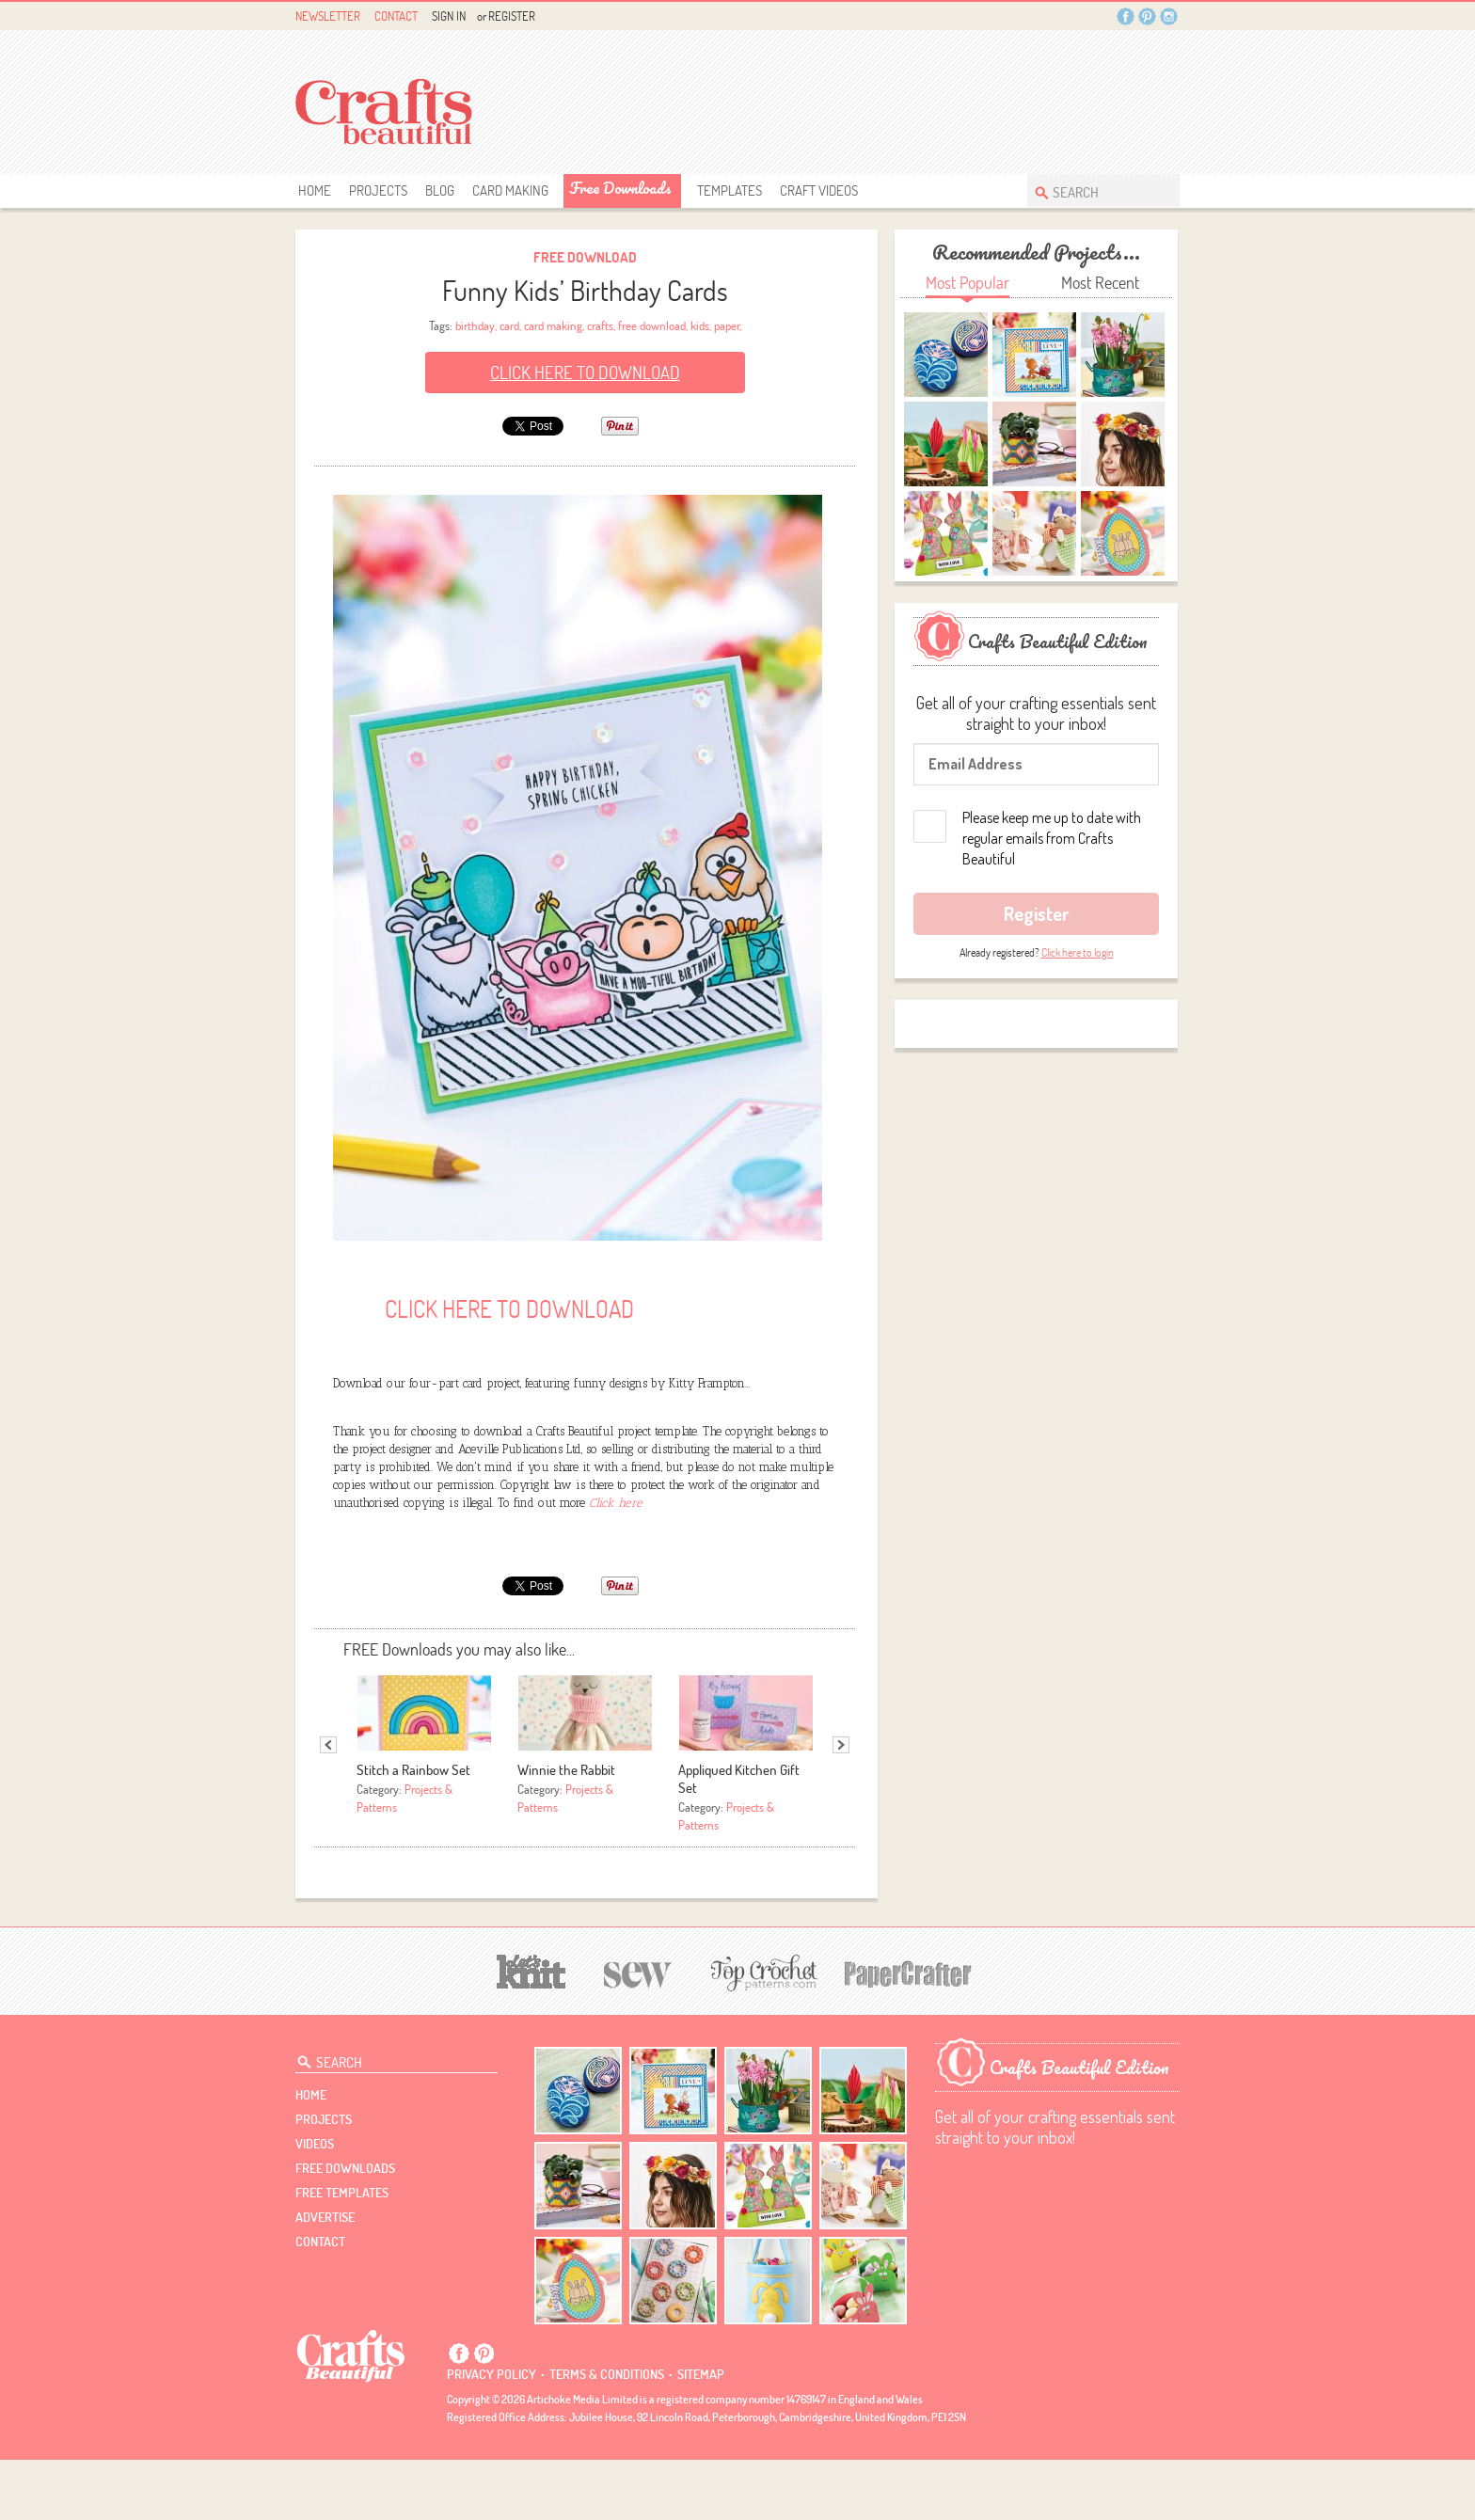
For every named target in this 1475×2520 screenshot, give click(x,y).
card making (553, 325)
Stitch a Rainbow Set (413, 1830)
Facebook (1125, 16)
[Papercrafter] (908, 2032)
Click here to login (1077, 952)
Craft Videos (819, 190)
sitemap (700, 2434)
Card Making (510, 190)
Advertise (325, 2277)
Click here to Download (585, 372)
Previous (328, 1804)
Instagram (1169, 16)
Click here (615, 1562)
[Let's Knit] (531, 2029)
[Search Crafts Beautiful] (1094, 190)
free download (652, 325)
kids (699, 325)
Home (314, 190)
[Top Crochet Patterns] (761, 2032)
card (509, 325)
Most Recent (1100, 282)
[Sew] (638, 2032)
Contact (396, 16)
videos (314, 2203)
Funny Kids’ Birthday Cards (585, 290)
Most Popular (967, 282)
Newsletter (327, 16)
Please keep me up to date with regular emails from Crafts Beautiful (1051, 838)
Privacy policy (491, 2434)
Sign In (449, 16)
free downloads (620, 187)
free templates (342, 2252)
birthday (475, 325)
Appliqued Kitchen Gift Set (739, 1839)
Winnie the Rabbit (566, 1830)
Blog (439, 190)
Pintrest (1147, 16)
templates (729, 190)
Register (511, 16)
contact (320, 2301)
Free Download (585, 257)
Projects (378, 190)
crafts (600, 325)
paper (726, 325)
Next (841, 1804)
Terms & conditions (606, 2434)
